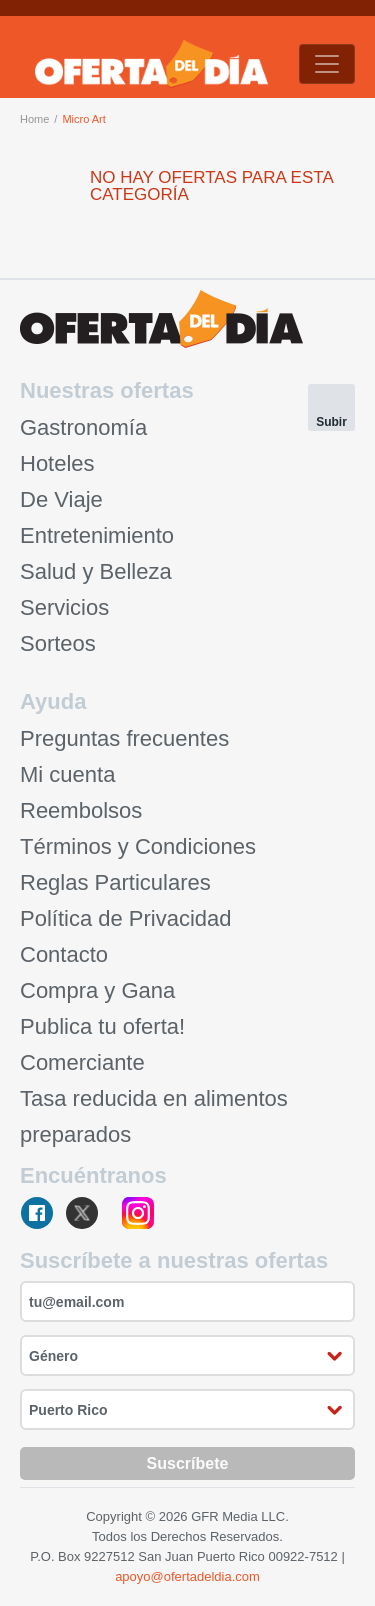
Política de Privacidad (126, 918)
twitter (88, 1214)
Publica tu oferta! (102, 1026)
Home (34, 119)
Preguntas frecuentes (124, 738)
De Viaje (61, 499)
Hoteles (57, 463)
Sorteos (58, 643)
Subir (331, 422)
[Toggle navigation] (327, 64)
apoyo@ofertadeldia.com (187, 1576)
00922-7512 (302, 1556)
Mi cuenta (67, 774)
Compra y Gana (97, 990)
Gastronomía (83, 427)
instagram (138, 1214)
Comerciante (82, 1062)
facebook (38, 1214)
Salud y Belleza (96, 571)
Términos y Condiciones (138, 846)
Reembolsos (81, 810)
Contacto (64, 954)
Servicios (64, 607)
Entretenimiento (97, 535)
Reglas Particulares (115, 882)
